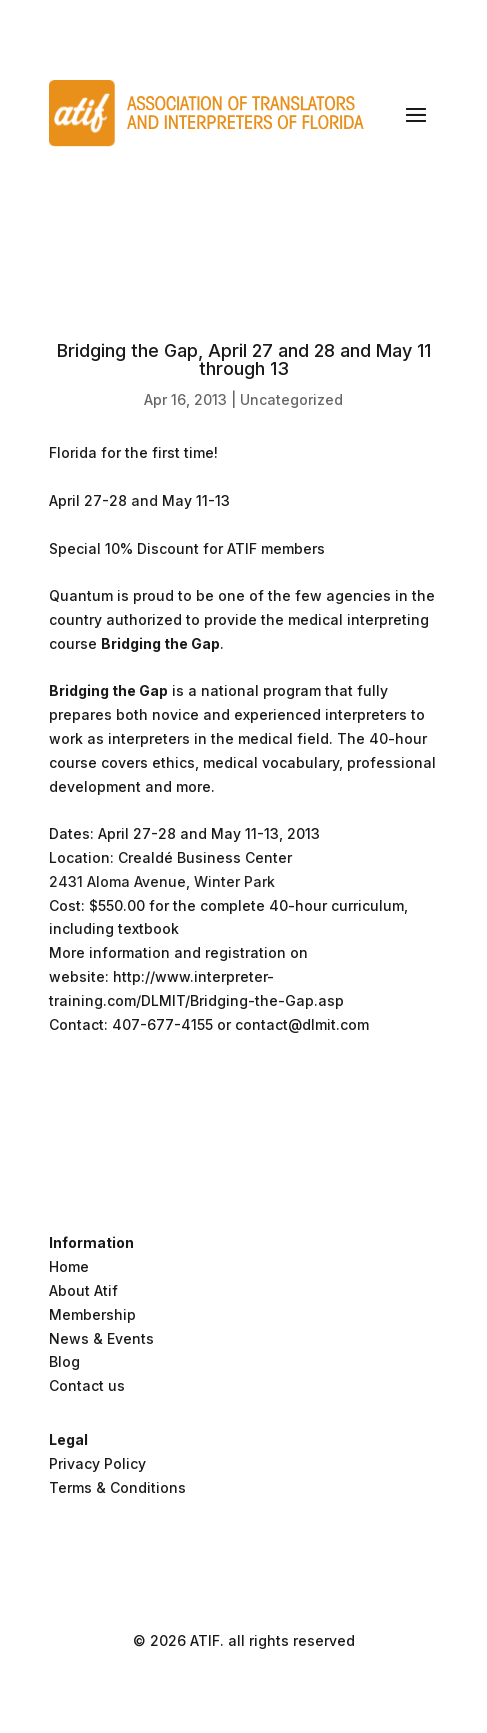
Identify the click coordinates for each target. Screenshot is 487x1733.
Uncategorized (291, 399)
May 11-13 (196, 500)
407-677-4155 (162, 1024)
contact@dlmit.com (302, 1024)
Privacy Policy (97, 1463)
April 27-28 (88, 500)
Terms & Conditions (117, 1487)
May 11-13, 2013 (265, 833)
